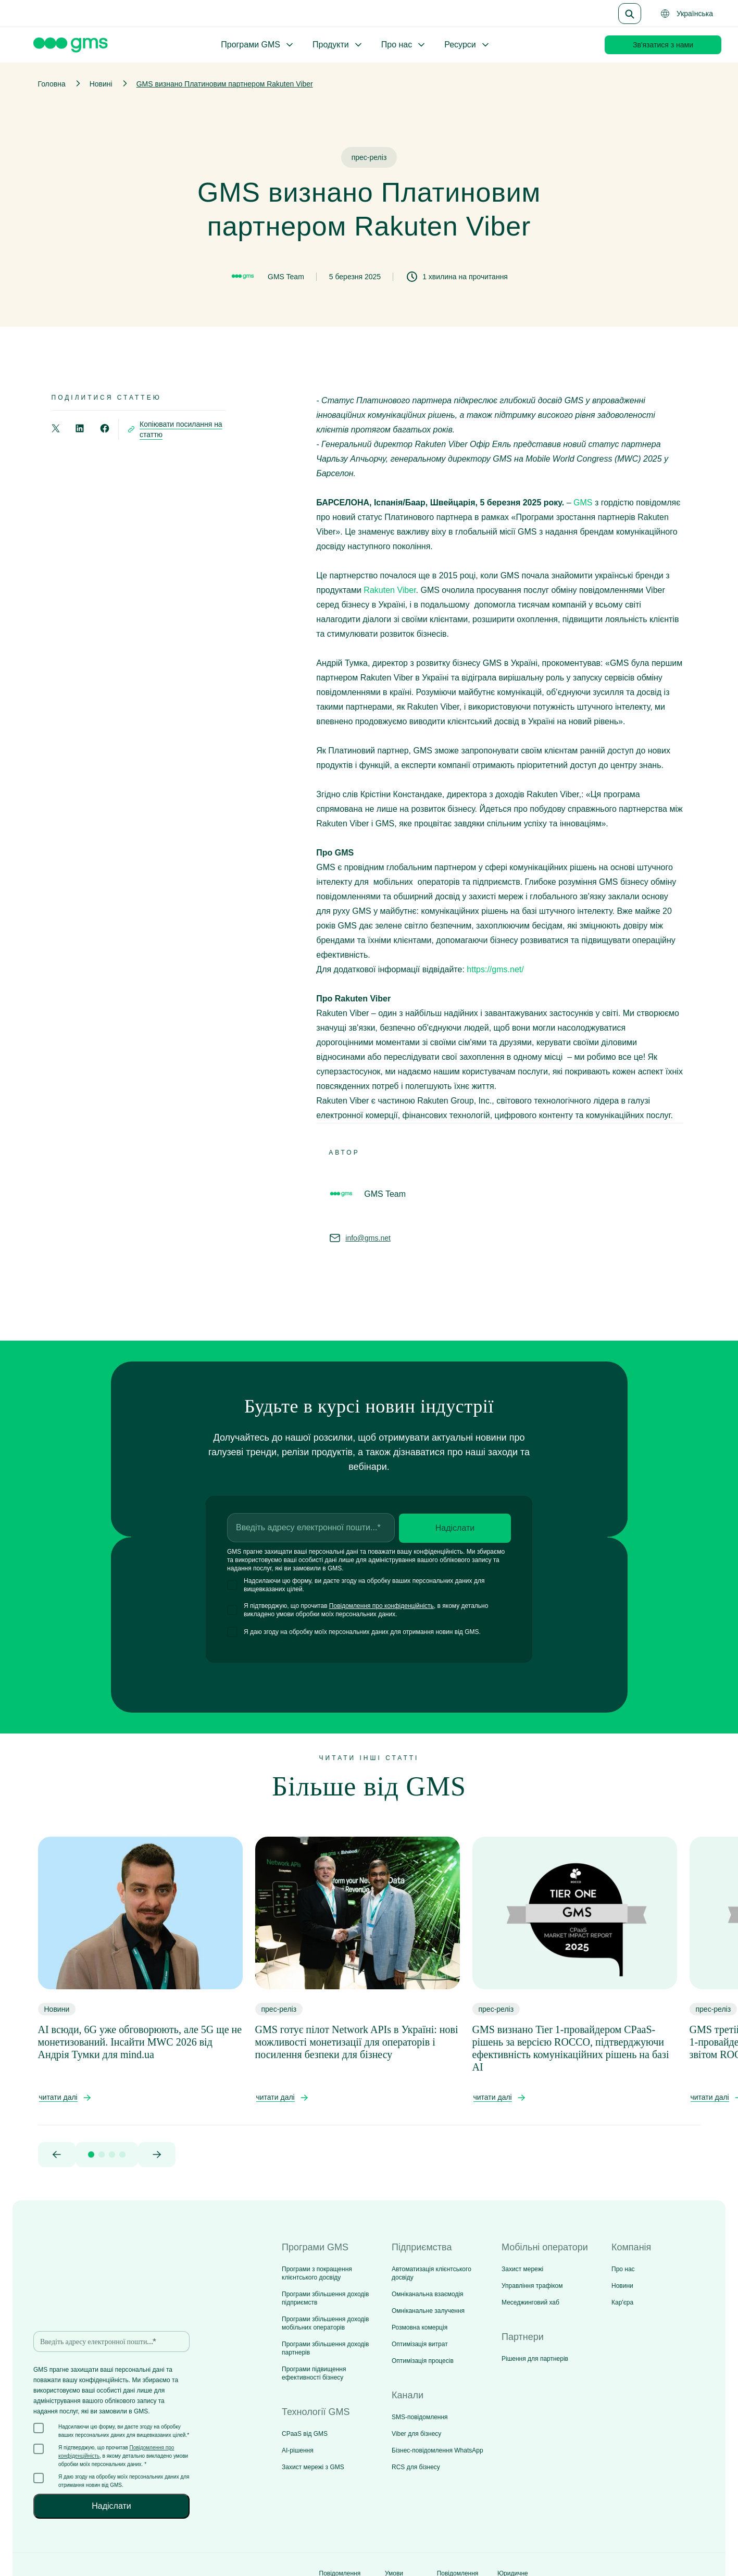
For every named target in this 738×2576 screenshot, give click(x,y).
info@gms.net (368, 1238)
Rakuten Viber (390, 590)
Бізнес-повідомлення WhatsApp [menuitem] (437, 2450)
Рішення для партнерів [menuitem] (535, 2358)
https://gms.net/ (495, 969)
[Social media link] (673, 2534)
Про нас (404, 45)
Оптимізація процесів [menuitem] (423, 2360)
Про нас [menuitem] (623, 2269)
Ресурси (467, 45)
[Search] (629, 13)
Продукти (338, 45)
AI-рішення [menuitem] (298, 2450)
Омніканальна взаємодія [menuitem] (428, 2294)
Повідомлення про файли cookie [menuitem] (458, 2534)
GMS (582, 502)
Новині (101, 84)
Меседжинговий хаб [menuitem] (530, 2302)
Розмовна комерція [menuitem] (419, 2327)
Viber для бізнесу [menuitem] (416, 2433)
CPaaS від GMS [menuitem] (305, 2433)
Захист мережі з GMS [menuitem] (313, 2467)
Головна (52, 84)
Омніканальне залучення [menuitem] (428, 2310)
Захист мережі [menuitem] (522, 2269)
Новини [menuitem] (622, 2285)
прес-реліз (369, 157)
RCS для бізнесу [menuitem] (416, 2467)
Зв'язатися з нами (663, 45)
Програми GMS (258, 45)
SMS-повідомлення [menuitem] (420, 2417)
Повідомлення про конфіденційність (381, 1605)
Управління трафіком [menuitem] (532, 2285)
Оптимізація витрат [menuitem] (420, 2344)
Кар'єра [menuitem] (622, 2302)
